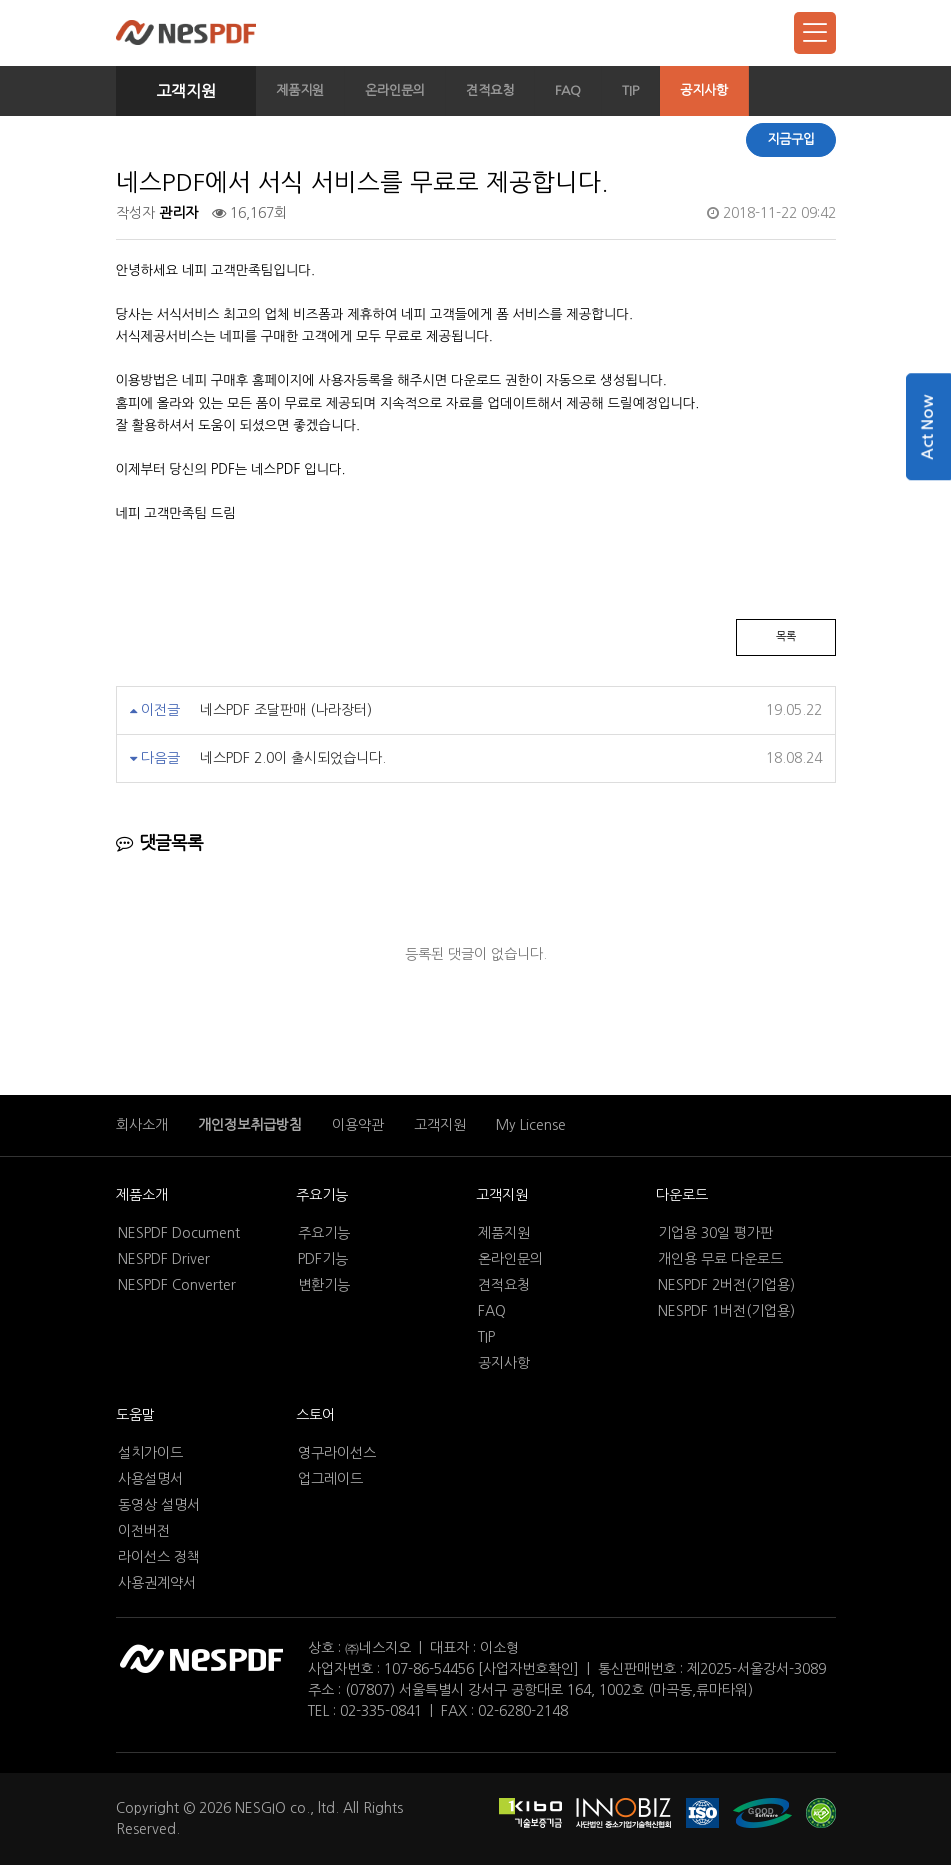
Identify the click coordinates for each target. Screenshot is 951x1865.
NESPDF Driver (164, 1259)
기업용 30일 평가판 (715, 1233)
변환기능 (324, 1285)
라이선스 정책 (159, 1557)
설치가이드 (150, 1453)
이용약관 (358, 1125)
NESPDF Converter (177, 1285)
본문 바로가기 (0, 0)
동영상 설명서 (159, 1505)
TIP (630, 90)
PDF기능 (323, 1259)
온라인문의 (395, 90)
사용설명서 (150, 1479)
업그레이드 (330, 1479)
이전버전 (144, 1531)
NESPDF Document (179, 1233)
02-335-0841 (381, 1711)
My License (531, 1125)
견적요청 (490, 90)
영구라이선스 (337, 1453)
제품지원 (300, 90)
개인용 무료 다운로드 (720, 1259)
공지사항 (704, 90)
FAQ (568, 90)
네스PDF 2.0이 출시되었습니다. (293, 758)
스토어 (315, 1415)
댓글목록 (159, 843)
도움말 (135, 1415)
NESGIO (260, 1808)
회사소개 (142, 1125)
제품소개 (142, 1195)
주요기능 (322, 1195)
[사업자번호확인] (528, 1669)
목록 (786, 636)
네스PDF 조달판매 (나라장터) (286, 710)
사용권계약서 (157, 1583)
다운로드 (682, 1195)
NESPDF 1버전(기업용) (726, 1311)
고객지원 (186, 91)
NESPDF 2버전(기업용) (726, 1285)
